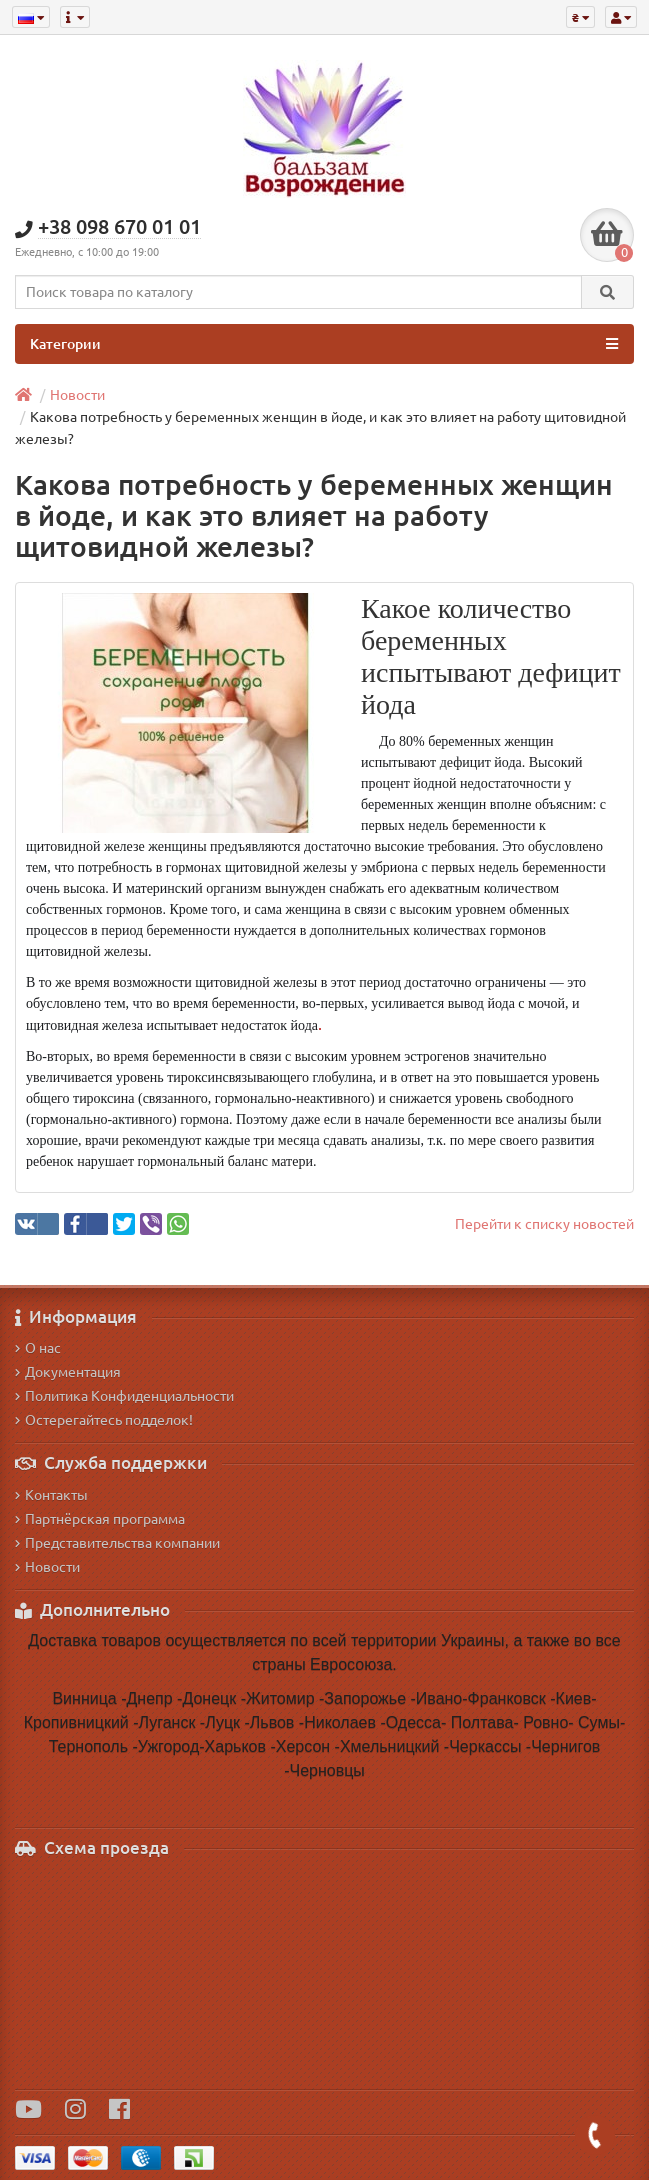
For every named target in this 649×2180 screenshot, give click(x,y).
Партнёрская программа (100, 1519)
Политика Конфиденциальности (124, 1396)
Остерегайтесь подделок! (104, 1420)
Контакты (51, 1495)
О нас (38, 1348)
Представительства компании (117, 1543)
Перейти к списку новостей (544, 1224)
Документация (68, 1372)
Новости (77, 395)
